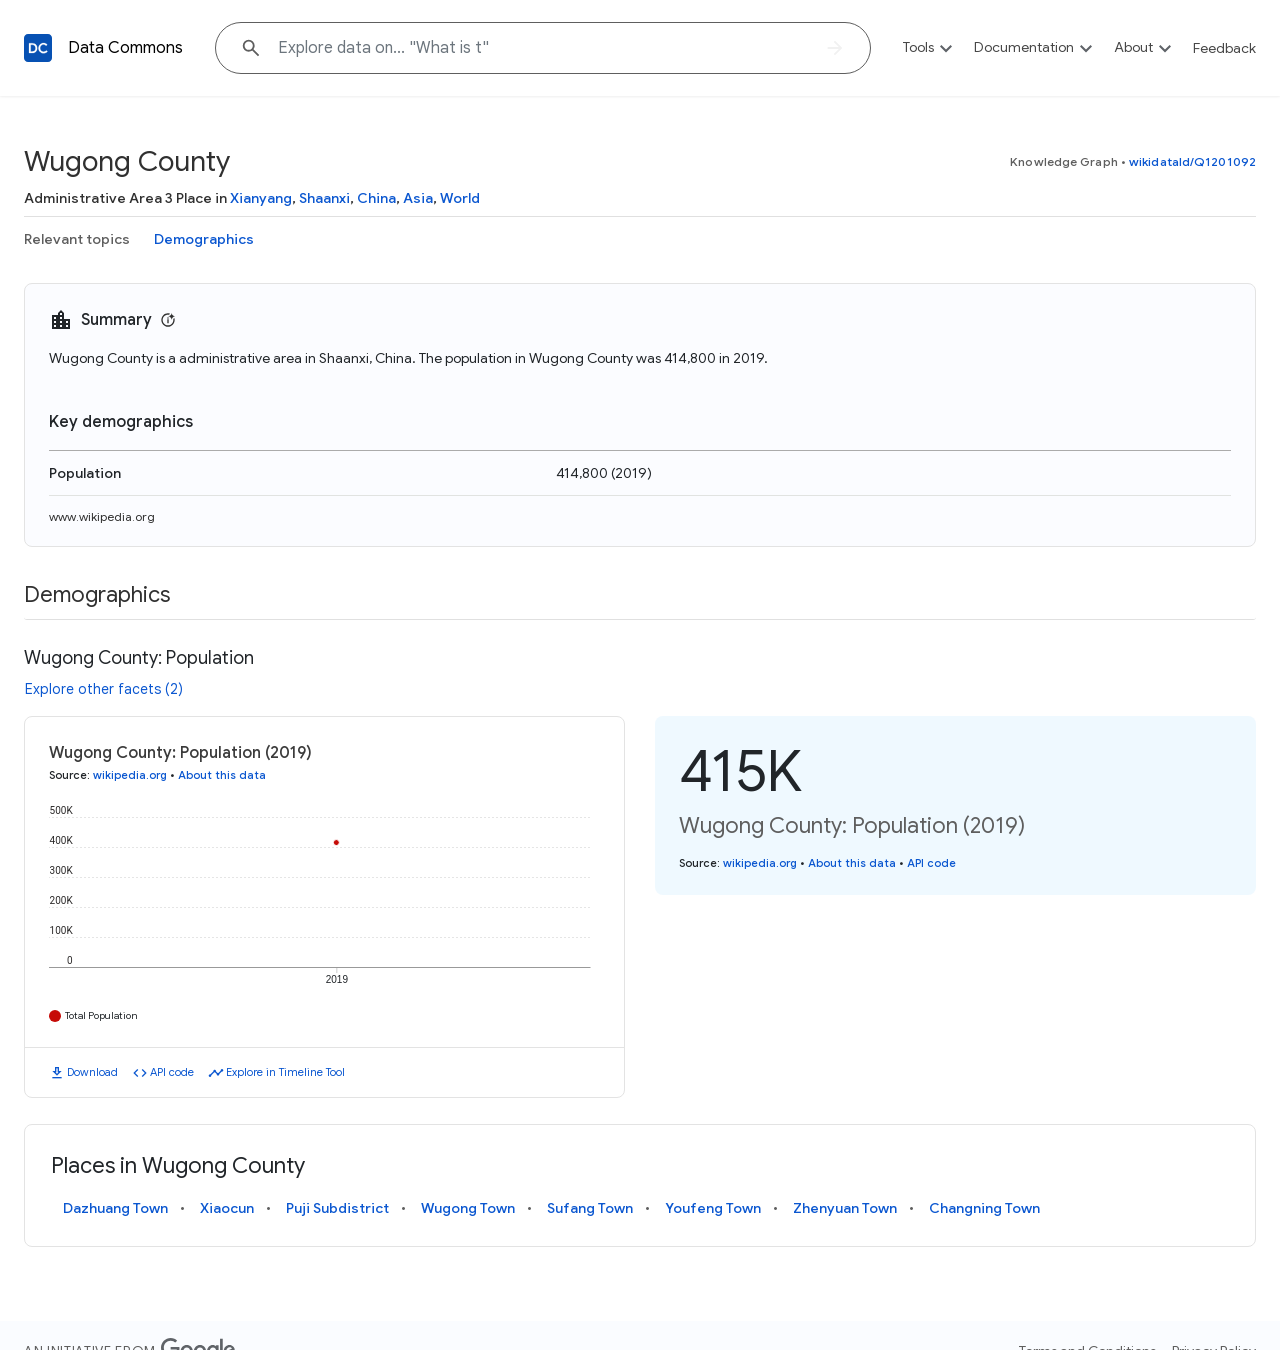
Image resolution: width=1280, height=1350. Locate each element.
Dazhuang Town (115, 1208)
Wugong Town (468, 1208)
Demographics (204, 239)
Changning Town (984, 1208)
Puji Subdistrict (337, 1208)
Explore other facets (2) (104, 689)
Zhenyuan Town (845, 1208)
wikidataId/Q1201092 (1192, 161)
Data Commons (125, 48)
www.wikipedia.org (102, 516)
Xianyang (261, 198)
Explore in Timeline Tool (285, 1072)
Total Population (101, 1015)
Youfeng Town (713, 1208)
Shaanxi (324, 198)
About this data (222, 775)
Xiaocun (227, 1208)
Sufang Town (590, 1208)
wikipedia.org (130, 775)
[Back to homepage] (38, 48)
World (460, 198)
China (376, 198)
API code (172, 1072)
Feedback (1224, 48)
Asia (418, 198)
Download (92, 1072)
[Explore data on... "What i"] (543, 48)
